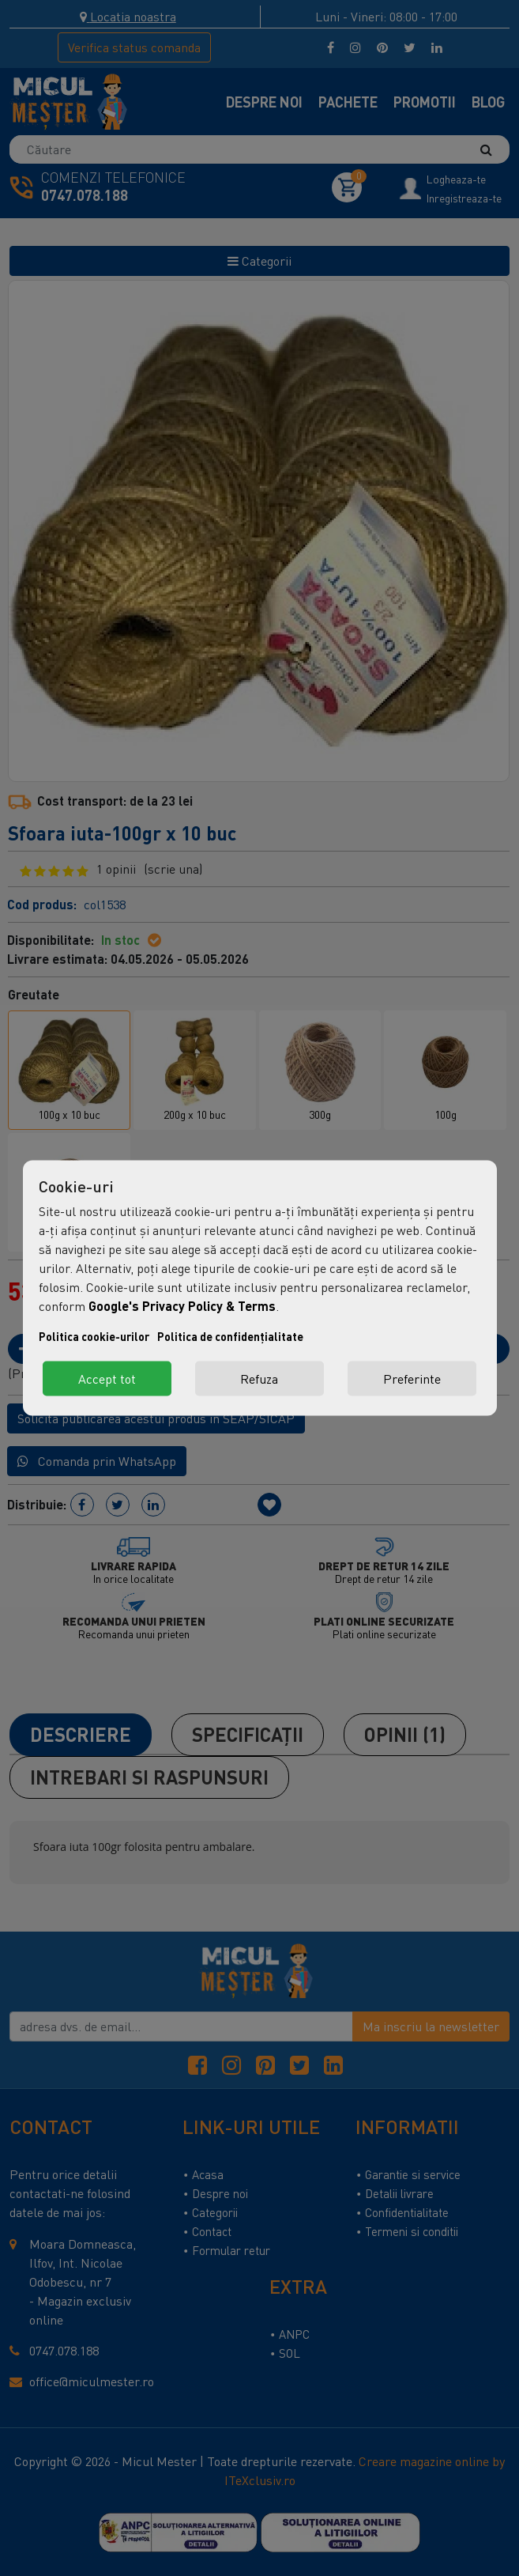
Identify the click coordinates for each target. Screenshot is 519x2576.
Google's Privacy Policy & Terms (182, 1305)
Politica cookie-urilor (94, 1336)
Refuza (259, 1379)
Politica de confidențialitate (230, 1336)
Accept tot (107, 1379)
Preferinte (412, 1379)
